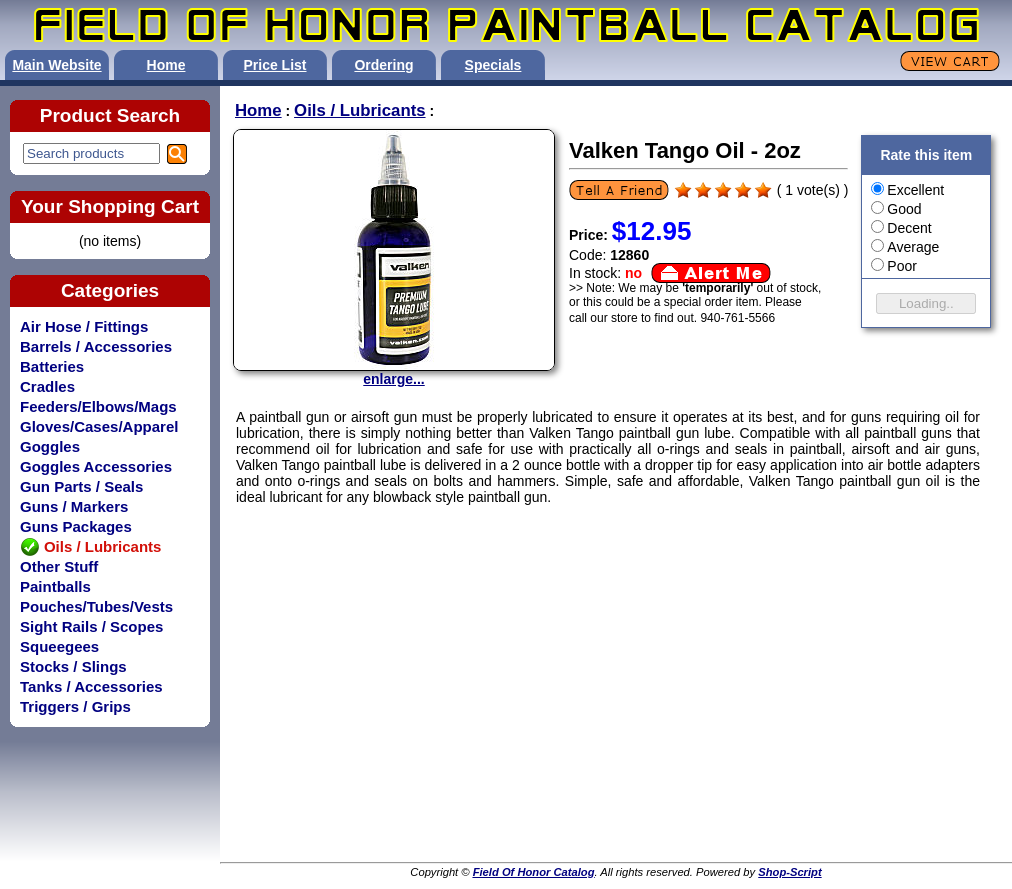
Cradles (47, 386)
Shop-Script (789, 872)
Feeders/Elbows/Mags (98, 406)
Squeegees (59, 646)
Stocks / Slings (73, 666)
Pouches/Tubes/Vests (96, 606)
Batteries (52, 366)
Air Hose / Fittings (84, 326)
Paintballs (55, 586)
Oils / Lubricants (359, 110)
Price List (274, 65)
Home (166, 65)
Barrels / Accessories (96, 346)
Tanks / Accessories (91, 686)
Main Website (56, 65)
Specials (493, 65)
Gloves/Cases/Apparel (99, 426)
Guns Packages (76, 526)
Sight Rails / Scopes (91, 626)
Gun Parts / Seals (81, 486)
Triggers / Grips (75, 706)
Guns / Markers (74, 506)
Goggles (50, 446)
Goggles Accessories (96, 466)
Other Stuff (59, 566)
